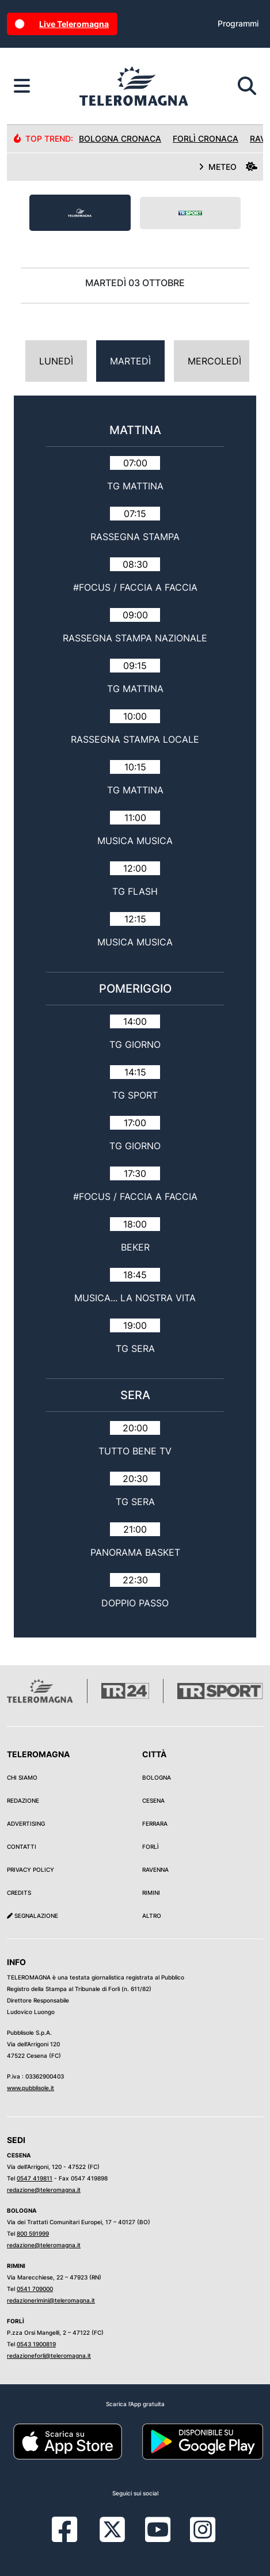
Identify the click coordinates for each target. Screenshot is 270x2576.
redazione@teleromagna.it (44, 2189)
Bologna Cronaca (120, 138)
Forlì (150, 1846)
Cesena (153, 1800)
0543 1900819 (36, 2344)
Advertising (26, 1823)
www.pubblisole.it (30, 2087)
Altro (151, 1915)
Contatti (21, 1846)
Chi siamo (22, 1777)
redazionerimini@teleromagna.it (51, 2300)
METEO (228, 167)
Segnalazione (32, 1915)
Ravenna (155, 1869)
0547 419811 (34, 2178)
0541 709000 (35, 2288)
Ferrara (155, 1823)
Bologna (156, 1777)
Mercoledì (214, 361)
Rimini (151, 1892)
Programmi (238, 23)
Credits (19, 1892)
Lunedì (56, 361)
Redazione (23, 1800)
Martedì (130, 361)
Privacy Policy (30, 1869)
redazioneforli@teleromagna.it (49, 2355)
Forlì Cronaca (205, 138)
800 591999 (33, 2233)
